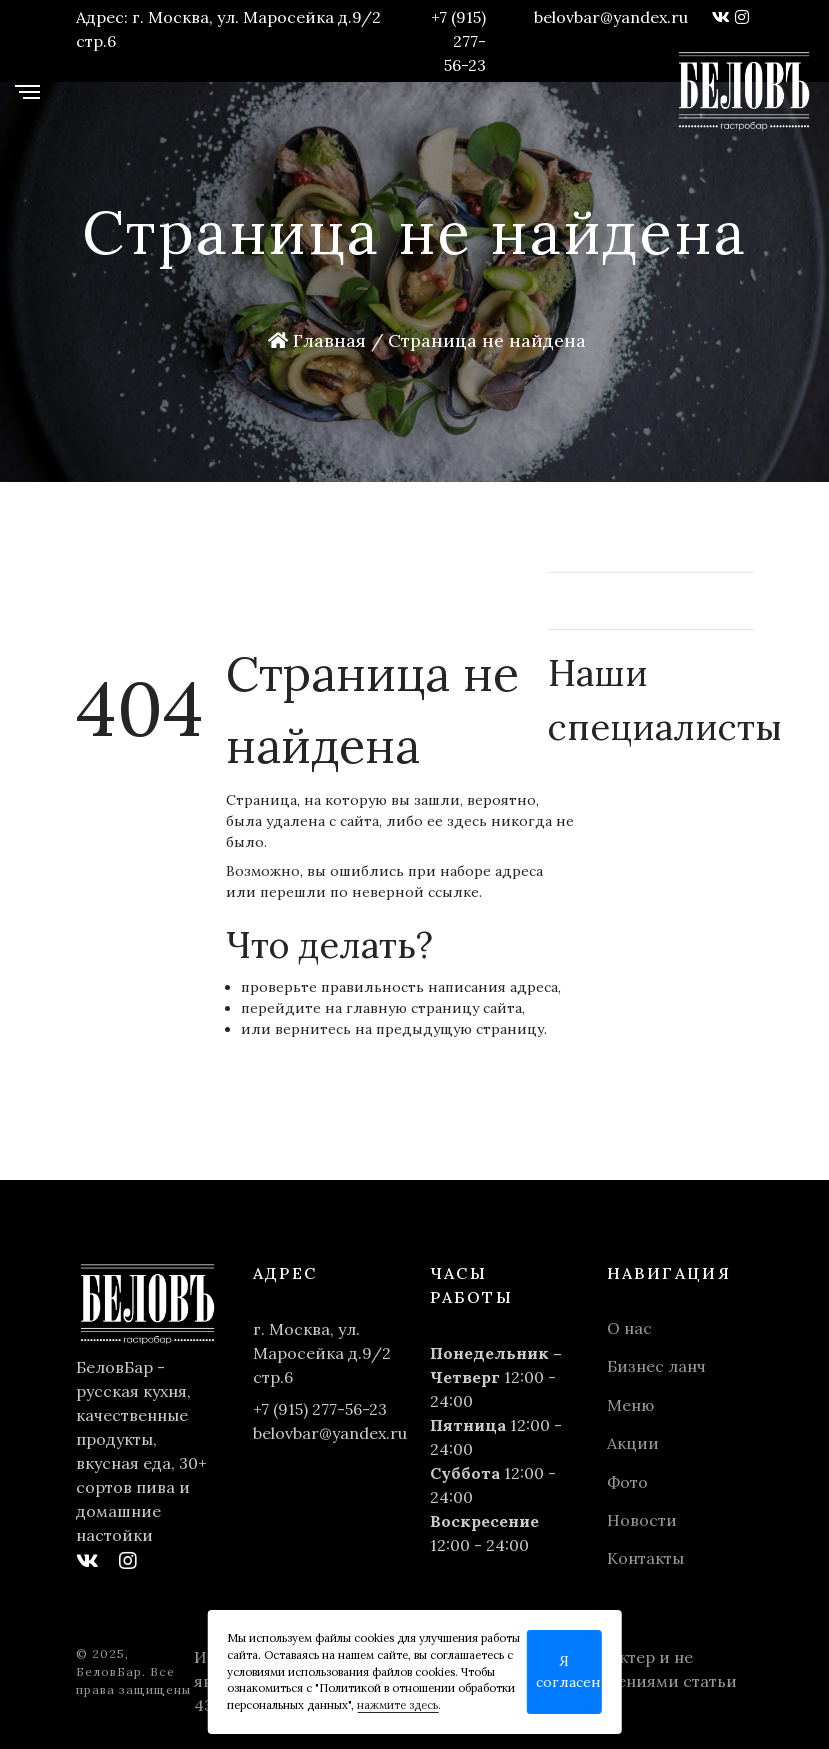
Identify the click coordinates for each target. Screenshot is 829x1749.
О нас (629, 1328)
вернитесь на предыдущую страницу (409, 1029)
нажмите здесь (397, 1705)
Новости (642, 1520)
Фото (627, 1482)
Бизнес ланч (656, 1366)
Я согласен (568, 1671)
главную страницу (412, 1008)
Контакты (645, 1558)
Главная (317, 340)
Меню (630, 1405)
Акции (633, 1443)
